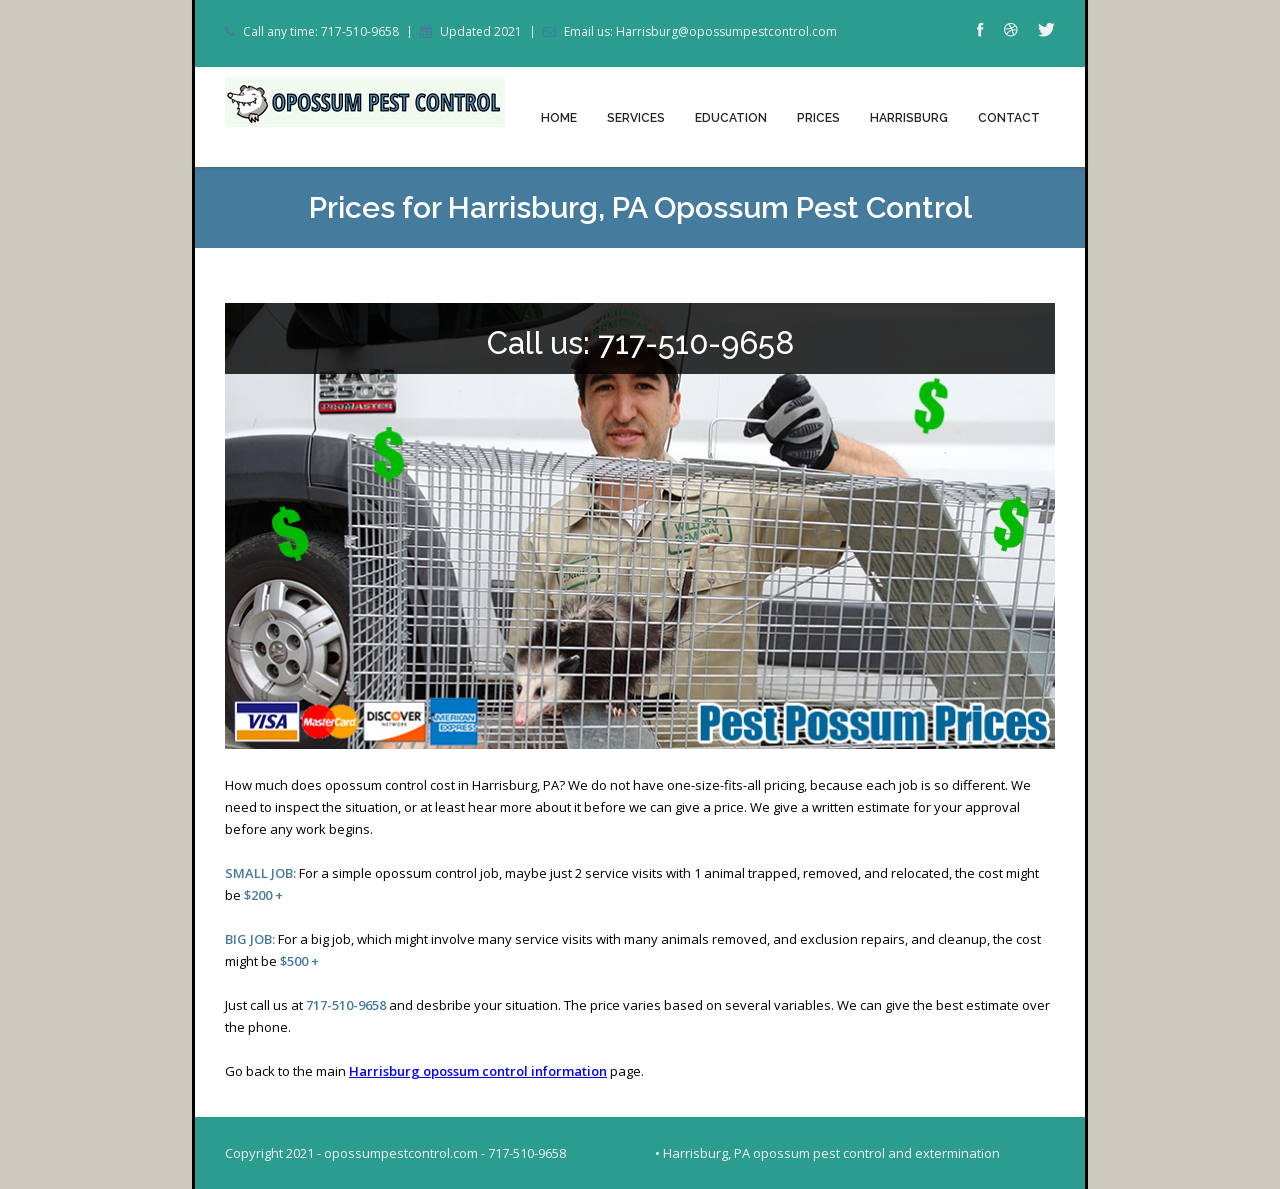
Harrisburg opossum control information (478, 1071)
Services (636, 118)
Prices (818, 118)
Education (731, 118)
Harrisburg (909, 118)
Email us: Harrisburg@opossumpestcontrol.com (700, 32)
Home (559, 118)
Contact (1009, 118)
